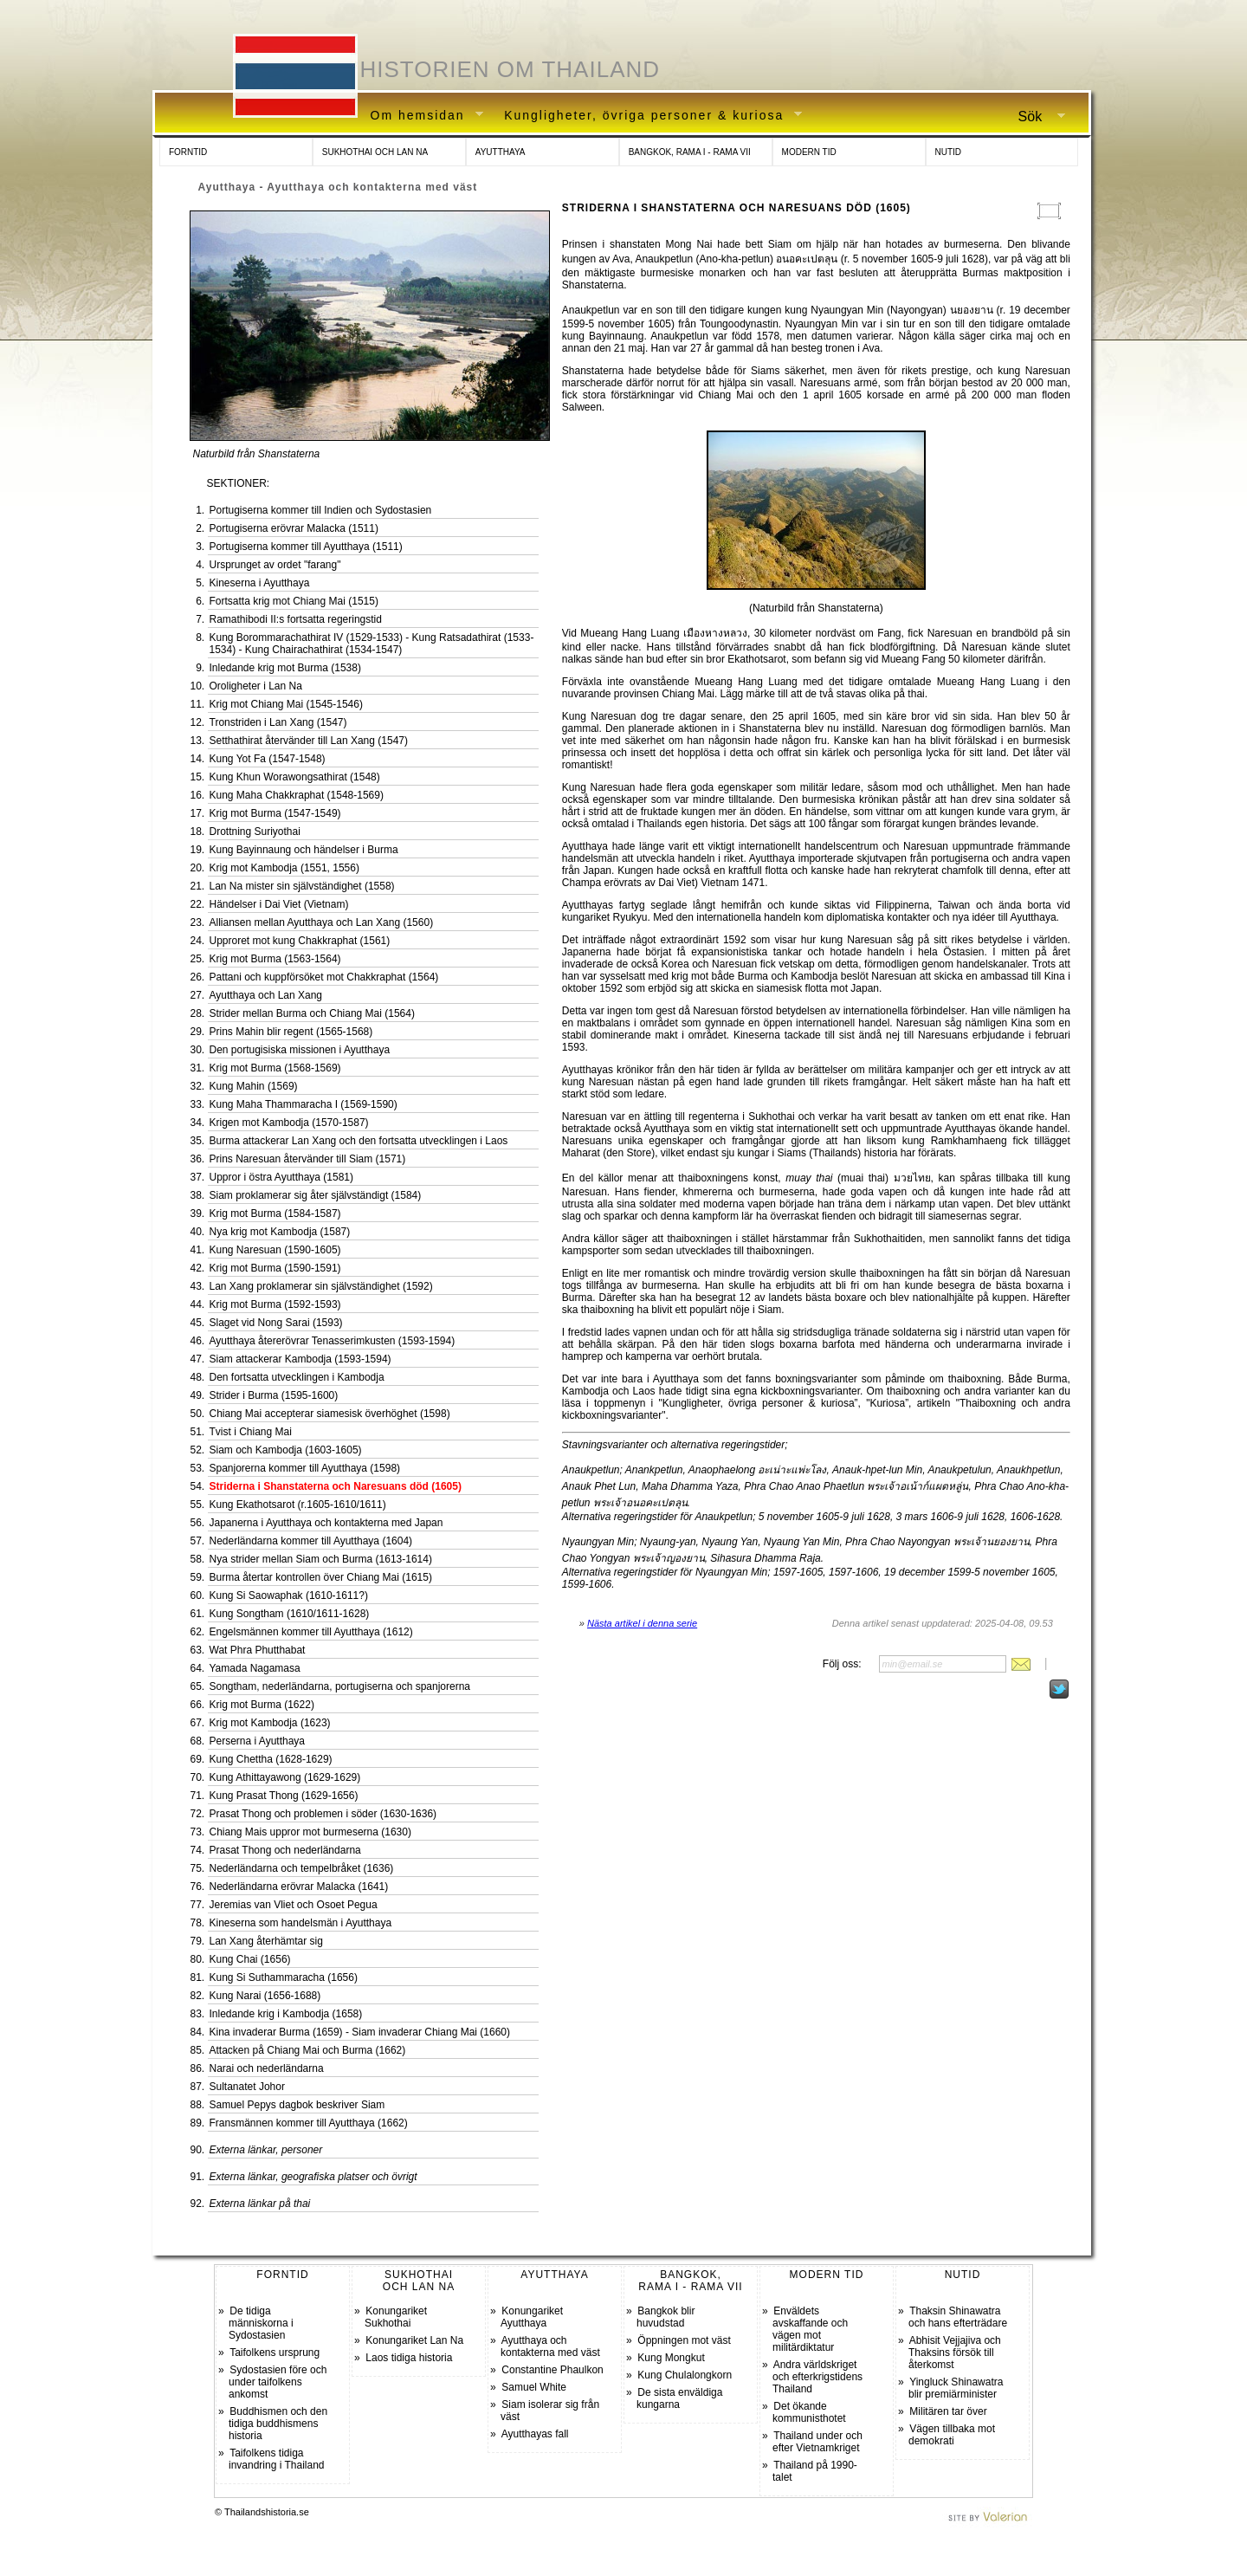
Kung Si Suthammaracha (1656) (284, 1977)
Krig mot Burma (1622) (262, 1705)
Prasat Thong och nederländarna (285, 1850)
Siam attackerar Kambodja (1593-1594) (300, 1359)
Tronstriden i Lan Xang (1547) (278, 722)
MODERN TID (809, 152)
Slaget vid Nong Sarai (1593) (276, 1323)
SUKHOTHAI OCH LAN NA (375, 152)
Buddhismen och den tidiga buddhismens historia (278, 2423)
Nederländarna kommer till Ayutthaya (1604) (311, 1541)
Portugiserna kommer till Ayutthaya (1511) (306, 546)
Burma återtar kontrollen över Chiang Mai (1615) (321, 1577)
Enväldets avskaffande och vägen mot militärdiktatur (810, 2329)
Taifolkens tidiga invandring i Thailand (277, 2459)
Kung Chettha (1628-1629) (271, 1759)
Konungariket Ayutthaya (532, 2317)
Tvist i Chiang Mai (251, 1432)
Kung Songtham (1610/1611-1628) (290, 1614)
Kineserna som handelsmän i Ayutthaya (301, 1923)
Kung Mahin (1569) (254, 1086)
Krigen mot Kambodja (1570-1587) (289, 1122)
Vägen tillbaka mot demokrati (951, 2435)
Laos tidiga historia (408, 2358)
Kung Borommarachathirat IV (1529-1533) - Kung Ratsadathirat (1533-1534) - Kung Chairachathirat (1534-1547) (372, 643)
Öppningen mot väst (683, 2340)
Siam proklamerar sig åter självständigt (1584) (316, 1195)
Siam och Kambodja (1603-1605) (286, 1450)
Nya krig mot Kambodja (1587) (280, 1232)
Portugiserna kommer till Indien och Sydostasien (321, 510)
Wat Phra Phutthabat (258, 1650)
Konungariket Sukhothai (396, 2317)
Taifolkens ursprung (274, 2352)
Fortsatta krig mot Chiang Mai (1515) (294, 601)
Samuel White (533, 2387)
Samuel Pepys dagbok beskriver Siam (297, 2105)
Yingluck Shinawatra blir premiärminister (955, 2388)
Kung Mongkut (670, 2358)
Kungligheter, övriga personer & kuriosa (647, 115)
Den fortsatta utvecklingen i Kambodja (297, 1377)
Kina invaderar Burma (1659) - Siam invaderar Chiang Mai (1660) (360, 2032)
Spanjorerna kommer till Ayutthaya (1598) (305, 1468)
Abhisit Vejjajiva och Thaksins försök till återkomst (954, 2352)
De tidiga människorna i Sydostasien (261, 2323)
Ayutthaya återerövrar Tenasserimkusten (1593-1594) (333, 1341)
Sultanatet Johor (247, 2087)
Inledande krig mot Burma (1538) (285, 668)
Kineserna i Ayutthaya (260, 583)
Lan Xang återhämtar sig (266, 1941)
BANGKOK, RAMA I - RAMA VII (690, 152)
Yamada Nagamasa (255, 1668)
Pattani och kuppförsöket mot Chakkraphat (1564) (324, 977)
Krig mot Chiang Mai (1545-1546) (286, 704)
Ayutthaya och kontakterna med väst (550, 2346)
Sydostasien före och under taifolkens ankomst (277, 2382)
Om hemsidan (421, 115)
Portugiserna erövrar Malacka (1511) (294, 528)
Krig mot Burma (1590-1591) (275, 1268)
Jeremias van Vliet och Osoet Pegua (294, 1905)
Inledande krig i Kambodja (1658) (286, 2014)
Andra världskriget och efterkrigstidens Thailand (817, 2377)
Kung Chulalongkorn (684, 2375)
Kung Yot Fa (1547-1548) (268, 759)
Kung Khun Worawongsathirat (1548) (295, 777)
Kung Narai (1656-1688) (265, 1996)
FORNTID (188, 152)
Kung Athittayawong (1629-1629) (285, 1777)
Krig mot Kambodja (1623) (270, 1723)
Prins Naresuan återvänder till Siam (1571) (308, 1159)
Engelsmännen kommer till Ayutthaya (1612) (311, 1632)
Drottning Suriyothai (255, 831)
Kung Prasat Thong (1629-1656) (284, 1796)
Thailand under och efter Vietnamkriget (817, 2442)
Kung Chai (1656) (250, 1959)
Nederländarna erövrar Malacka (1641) (299, 1886)
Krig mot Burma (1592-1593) (275, 1304)
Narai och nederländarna (267, 2068)
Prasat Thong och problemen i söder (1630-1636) (323, 1814)
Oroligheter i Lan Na (256, 686)
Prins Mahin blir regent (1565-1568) (291, 1032)
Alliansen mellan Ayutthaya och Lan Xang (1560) (322, 922)
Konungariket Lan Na (414, 2340)
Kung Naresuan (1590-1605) (275, 1250)
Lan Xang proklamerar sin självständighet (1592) (321, 1286)
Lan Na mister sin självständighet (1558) (302, 886)
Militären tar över (947, 2411)
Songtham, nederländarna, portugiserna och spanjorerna (340, 1686)
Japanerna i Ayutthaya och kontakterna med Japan (326, 1523)
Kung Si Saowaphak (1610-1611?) (289, 1595)
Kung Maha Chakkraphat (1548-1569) (297, 795)
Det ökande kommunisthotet (809, 2412)
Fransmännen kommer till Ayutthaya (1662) (309, 2123)
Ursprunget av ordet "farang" (275, 565)
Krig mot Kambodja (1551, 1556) (284, 868)
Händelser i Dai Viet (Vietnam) (279, 904)
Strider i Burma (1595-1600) (274, 1395)
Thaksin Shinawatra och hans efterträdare (957, 2317)
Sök (1035, 117)
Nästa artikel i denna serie (642, 1623)
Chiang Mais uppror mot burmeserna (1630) (310, 1832)
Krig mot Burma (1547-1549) (275, 813)
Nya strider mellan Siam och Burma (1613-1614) (321, 1559)
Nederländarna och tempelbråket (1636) (302, 1868)
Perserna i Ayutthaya (258, 1741)
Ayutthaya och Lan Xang (266, 995)
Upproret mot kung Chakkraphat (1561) (300, 941)
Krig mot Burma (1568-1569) (275, 1068)
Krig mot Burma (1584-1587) (275, 1213)
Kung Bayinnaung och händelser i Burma (304, 850)
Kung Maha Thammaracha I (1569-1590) (303, 1104)
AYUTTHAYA (500, 152)
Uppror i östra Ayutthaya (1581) (282, 1177)
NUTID (948, 152)
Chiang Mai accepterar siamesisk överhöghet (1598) (330, 1414)
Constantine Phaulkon (552, 2370)
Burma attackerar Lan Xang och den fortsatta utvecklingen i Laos (359, 1141)
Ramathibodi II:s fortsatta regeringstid (296, 619)
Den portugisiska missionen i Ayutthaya (300, 1050)
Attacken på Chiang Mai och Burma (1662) (308, 2050)
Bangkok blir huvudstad (665, 2317)
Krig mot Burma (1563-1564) (275, 959)
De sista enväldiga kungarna (679, 2398)
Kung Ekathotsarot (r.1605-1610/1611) (298, 1504)
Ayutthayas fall (535, 2434)
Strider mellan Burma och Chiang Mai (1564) (312, 1013)
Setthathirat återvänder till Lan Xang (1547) (309, 741)
